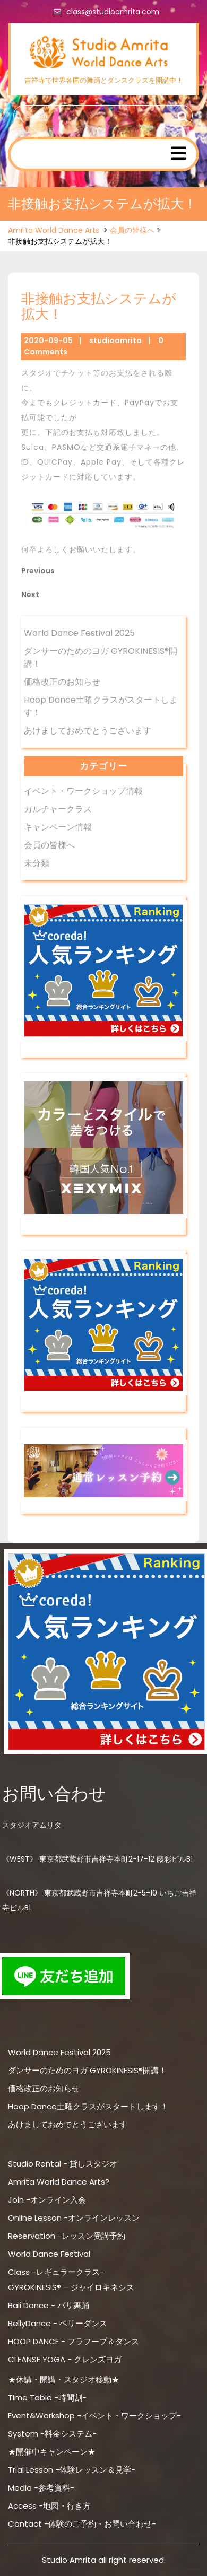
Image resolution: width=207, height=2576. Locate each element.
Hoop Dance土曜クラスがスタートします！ (88, 2106)
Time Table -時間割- (47, 2397)
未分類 (36, 863)
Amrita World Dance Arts (53, 230)
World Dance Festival (49, 2253)
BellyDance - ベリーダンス (57, 2323)
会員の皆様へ (132, 230)
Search (181, 117)
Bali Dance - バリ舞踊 (48, 2305)
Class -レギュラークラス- (56, 2271)
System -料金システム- (52, 2433)
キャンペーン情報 (58, 827)
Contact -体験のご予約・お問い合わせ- (82, 2523)
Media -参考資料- (41, 2487)
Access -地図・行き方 (49, 2505)
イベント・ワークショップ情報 (83, 791)
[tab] (178, 153)
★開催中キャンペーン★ (52, 2451)
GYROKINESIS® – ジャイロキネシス (71, 2287)
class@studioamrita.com (103, 11)
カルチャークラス (58, 809)
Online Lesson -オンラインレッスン (74, 2217)
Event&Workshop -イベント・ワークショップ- (94, 2415)
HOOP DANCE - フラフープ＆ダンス (73, 2341)
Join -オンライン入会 (47, 2199)
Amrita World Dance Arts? (58, 2181)
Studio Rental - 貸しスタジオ (62, 2163)
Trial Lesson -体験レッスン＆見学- (71, 2469)
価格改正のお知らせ (62, 682)
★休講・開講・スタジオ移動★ (63, 2379)
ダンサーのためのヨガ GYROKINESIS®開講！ (87, 2070)
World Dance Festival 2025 (79, 633)
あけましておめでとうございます (87, 730)
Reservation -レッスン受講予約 (66, 2235)
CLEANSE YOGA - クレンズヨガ (65, 2359)
